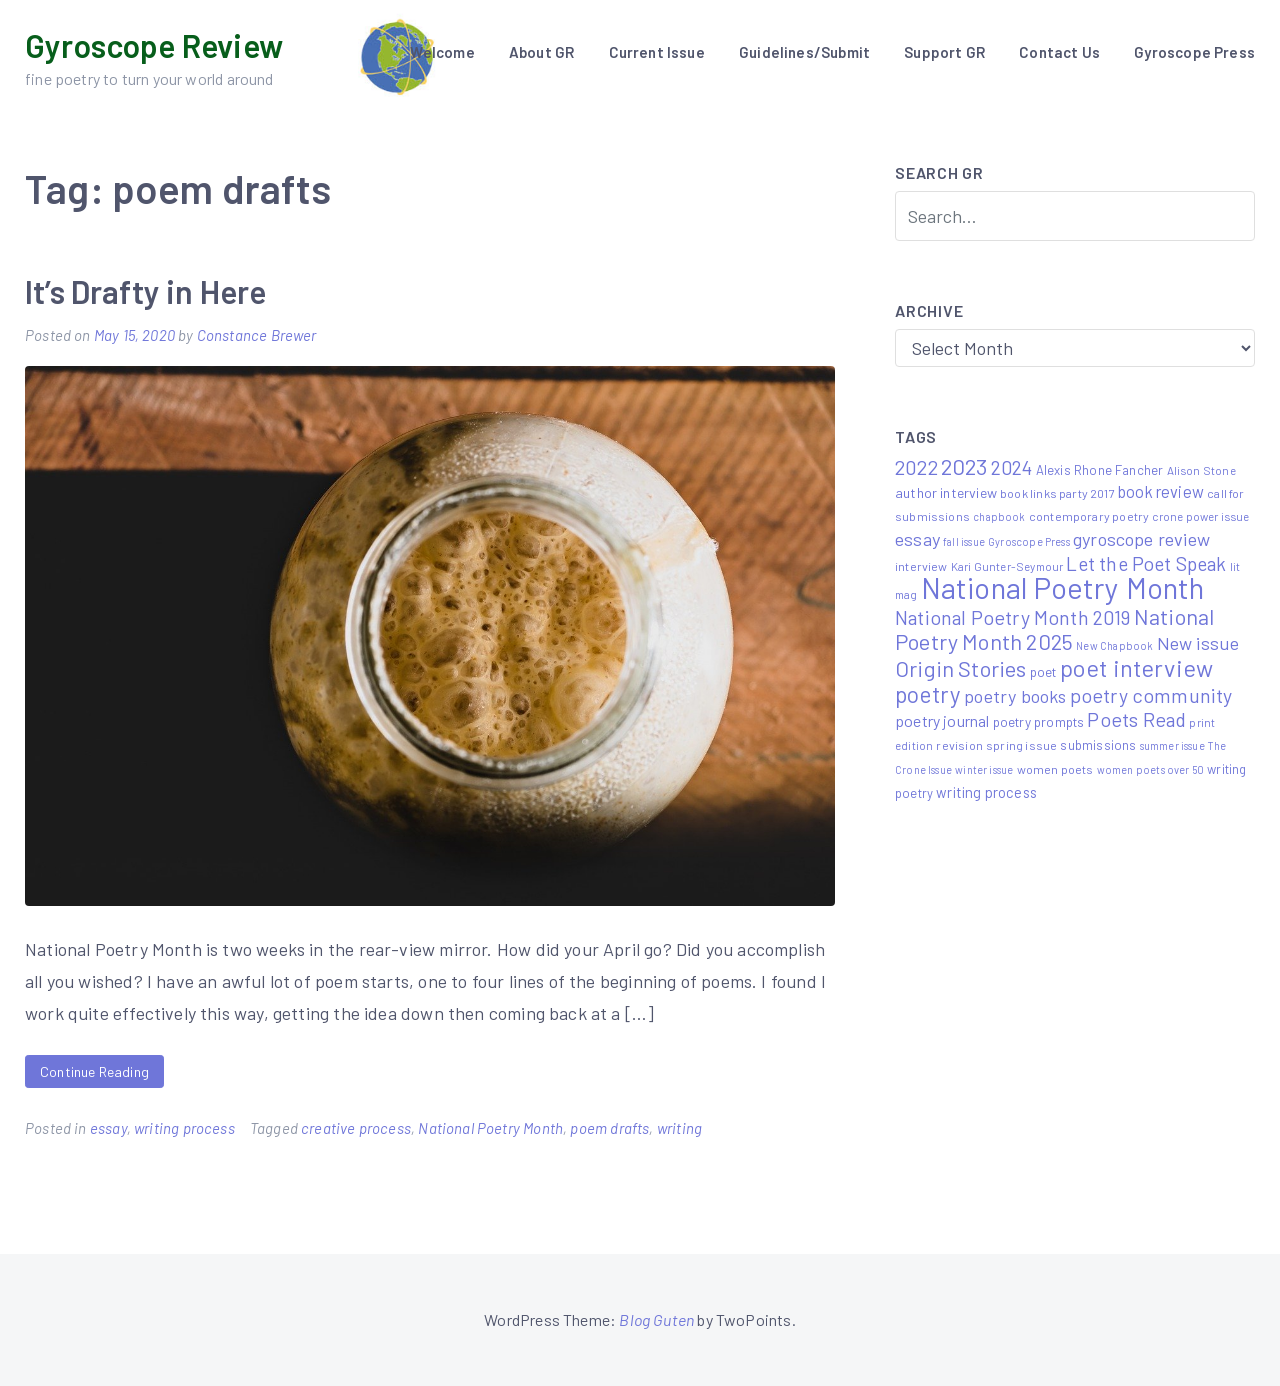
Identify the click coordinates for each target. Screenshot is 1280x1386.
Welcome (442, 52)
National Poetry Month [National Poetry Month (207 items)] (1063, 587)
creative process (356, 1128)
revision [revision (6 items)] (959, 745)
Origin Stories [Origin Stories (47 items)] (961, 668)
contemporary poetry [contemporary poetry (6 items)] (1089, 516)
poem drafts (609, 1128)
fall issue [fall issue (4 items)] (964, 541)
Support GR (944, 52)
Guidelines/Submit (804, 52)
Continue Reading (94, 1071)
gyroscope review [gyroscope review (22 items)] (1141, 539)
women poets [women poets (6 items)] (1055, 769)
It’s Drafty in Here (145, 291)
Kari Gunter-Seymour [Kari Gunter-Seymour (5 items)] (1007, 566)
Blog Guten (656, 1319)
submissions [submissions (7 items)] (1098, 745)
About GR (541, 52)
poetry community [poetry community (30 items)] (1151, 695)
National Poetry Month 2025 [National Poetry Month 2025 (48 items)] (1054, 628)
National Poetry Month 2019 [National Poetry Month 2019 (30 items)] (1013, 617)
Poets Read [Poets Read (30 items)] (1136, 719)
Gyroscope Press (1194, 52)
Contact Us (1059, 52)
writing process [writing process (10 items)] (986, 792)
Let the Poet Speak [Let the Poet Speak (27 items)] (1146, 563)
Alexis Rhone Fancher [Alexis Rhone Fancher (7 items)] (1100, 470)
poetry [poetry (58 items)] (928, 694)
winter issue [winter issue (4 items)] (984, 769)
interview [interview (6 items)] (921, 566)
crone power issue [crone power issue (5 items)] (1200, 516)
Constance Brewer (257, 335)
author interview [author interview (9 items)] (946, 492)
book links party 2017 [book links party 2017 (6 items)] (1057, 493)
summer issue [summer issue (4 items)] (1172, 745)
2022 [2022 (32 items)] (916, 467)
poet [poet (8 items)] (1043, 671)
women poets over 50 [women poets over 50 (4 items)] (1150, 769)
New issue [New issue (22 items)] (1198, 643)
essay (108, 1128)
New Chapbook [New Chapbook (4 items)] (1114, 645)
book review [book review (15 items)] (1161, 491)
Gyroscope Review (154, 45)
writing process (184, 1128)
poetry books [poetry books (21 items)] (1015, 696)
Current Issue (657, 52)
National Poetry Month (490, 1128)
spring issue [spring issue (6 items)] (1021, 745)
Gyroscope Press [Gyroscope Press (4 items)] (1029, 541)
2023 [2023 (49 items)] (964, 466)
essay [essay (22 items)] (917, 539)
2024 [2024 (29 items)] (1012, 467)
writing (679, 1128)
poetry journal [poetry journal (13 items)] (942, 720)
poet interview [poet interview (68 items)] (1137, 667)
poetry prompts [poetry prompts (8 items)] (1039, 721)
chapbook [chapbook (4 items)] (999, 516)
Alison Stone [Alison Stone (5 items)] (1201, 470)
